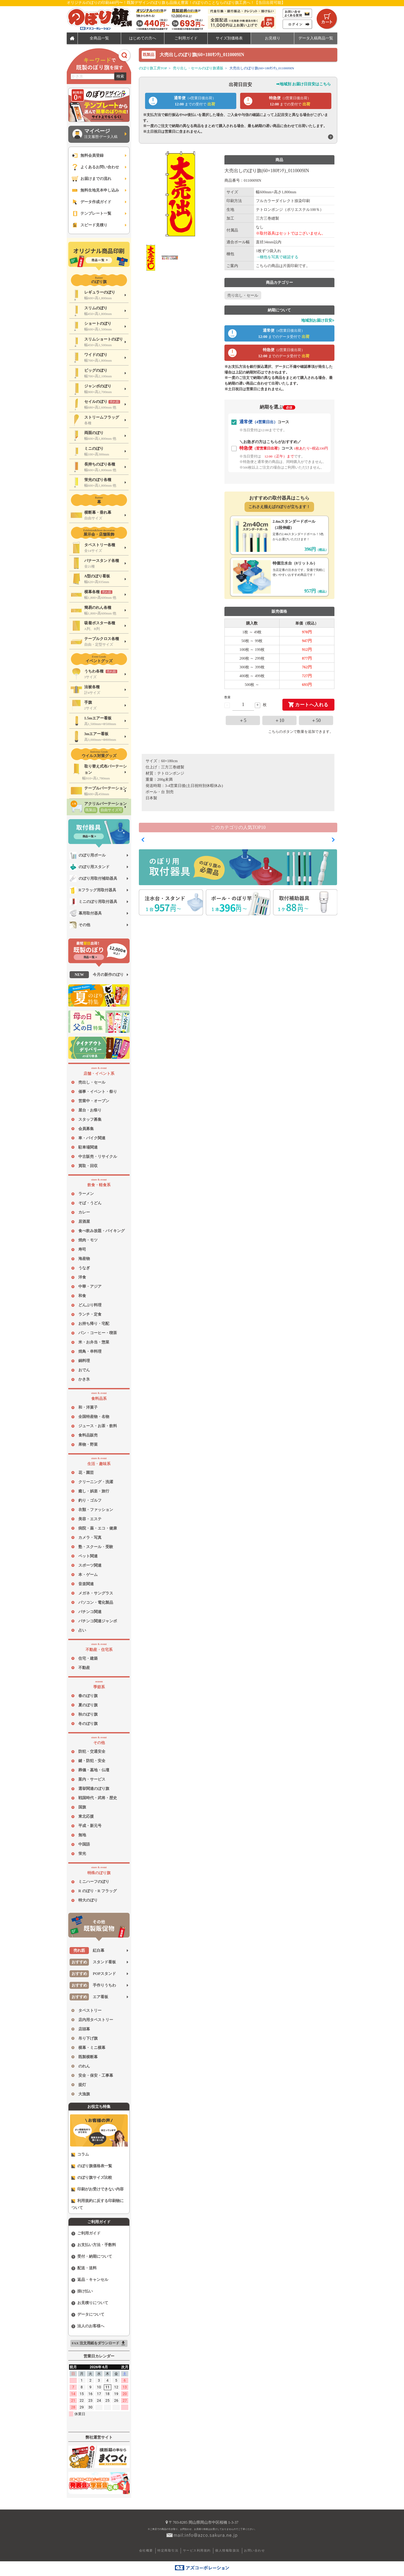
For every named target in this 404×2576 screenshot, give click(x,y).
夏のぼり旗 (88, 1705)
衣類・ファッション (95, 1510)
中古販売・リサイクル (97, 1156)
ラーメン (86, 1194)
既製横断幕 (88, 2057)
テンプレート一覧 (91, 213)
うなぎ (84, 1268)
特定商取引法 (167, 2550)
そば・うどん (90, 1203)
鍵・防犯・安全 (91, 1761)
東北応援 (86, 1816)
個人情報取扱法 (227, 2550)
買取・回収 (88, 1166)
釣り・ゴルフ (90, 1500)
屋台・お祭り (90, 1110)
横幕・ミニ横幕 (91, 2048)
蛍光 (82, 1853)
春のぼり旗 (88, 1696)
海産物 (84, 1259)
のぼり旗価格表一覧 (91, 2166)
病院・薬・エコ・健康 (97, 1528)
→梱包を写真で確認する (277, 257)
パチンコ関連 (90, 1612)
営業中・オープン (93, 1101)
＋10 (279, 720)
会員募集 (86, 1129)
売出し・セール (91, 1082)
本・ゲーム (88, 1575)
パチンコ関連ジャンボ (97, 1621)
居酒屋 (84, 1221)
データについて (87, 2314)
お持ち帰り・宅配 (93, 1324)
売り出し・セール (242, 295)
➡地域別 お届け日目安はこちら (303, 84)
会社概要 (146, 2550)
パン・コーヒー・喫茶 (97, 1333)
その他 (80, 924)
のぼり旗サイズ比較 (91, 2177)
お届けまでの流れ (91, 178)
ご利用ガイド (85, 2233)
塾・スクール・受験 (95, 1547)
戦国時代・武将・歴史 (97, 1798)
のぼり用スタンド (90, 866)
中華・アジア (90, 1286)
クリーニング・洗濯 (95, 1482)
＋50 (316, 720)
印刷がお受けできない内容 (97, 2189)
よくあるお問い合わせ (95, 167)
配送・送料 (84, 2268)
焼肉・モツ (88, 1240)
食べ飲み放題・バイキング (101, 1231)
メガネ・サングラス (95, 1593)
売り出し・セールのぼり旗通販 (198, 68)
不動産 (84, 1668)
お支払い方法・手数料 (93, 2245)
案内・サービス (91, 1779)
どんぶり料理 (90, 1305)
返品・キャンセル (89, 2280)
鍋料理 (84, 1361)
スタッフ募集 (90, 1119)
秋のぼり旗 (88, 1714)
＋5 (242, 720)
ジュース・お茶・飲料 (97, 1426)
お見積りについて (89, 2303)
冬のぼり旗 (88, 1724)
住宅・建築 (88, 1658)
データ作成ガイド (91, 201)
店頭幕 (84, 2029)
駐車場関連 (88, 1147)
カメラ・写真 (90, 1537)
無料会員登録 (87, 155)
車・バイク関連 (91, 1138)
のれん (84, 2066)
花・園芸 (86, 1472)
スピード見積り (89, 225)
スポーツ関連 (90, 1565)
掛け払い (82, 2291)
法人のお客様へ (87, 2326)
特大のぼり (88, 1900)
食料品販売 (88, 1435)
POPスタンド (93, 1973)
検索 (120, 76)
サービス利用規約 (197, 2550)
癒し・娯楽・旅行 (93, 1491)
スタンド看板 (93, 1962)
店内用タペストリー (95, 2020)
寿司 (82, 1249)
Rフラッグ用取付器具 (93, 890)
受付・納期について (91, 2256)
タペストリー (90, 2010)
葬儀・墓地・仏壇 (93, 1770)
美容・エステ (90, 1519)
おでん (84, 1370)
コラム (80, 2154)
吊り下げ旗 (88, 2038)
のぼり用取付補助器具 (93, 878)
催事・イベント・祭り (97, 1092)
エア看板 (89, 1996)
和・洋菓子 (88, 1407)
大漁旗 (84, 2094)
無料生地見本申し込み (95, 190)
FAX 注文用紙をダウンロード (99, 2343)
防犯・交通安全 (91, 1751)
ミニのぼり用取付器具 (93, 901)
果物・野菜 (88, 1444)
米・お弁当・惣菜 (93, 1342)
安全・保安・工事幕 (95, 2075)
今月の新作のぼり (97, 974)
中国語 (84, 1844)
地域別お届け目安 (317, 320)
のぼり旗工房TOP (153, 68)
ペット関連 (88, 1556)
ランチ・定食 (90, 1314)
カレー (84, 1212)
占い (82, 1630)
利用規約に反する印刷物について (97, 2204)
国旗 (82, 1807)
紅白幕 (87, 1950)
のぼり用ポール (88, 855)
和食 (82, 1296)
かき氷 (84, 1379)
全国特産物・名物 (93, 1417)
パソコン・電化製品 (95, 1602)
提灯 (82, 2085)
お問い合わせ (254, 2550)
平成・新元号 (90, 1826)
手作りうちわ (93, 1985)
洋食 (82, 1277)
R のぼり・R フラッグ (97, 1891)
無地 (82, 1835)
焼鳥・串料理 (90, 1351)
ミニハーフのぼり (93, 1882)
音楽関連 (86, 1584)
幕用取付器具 (86, 913)
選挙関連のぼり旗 (93, 1788)
